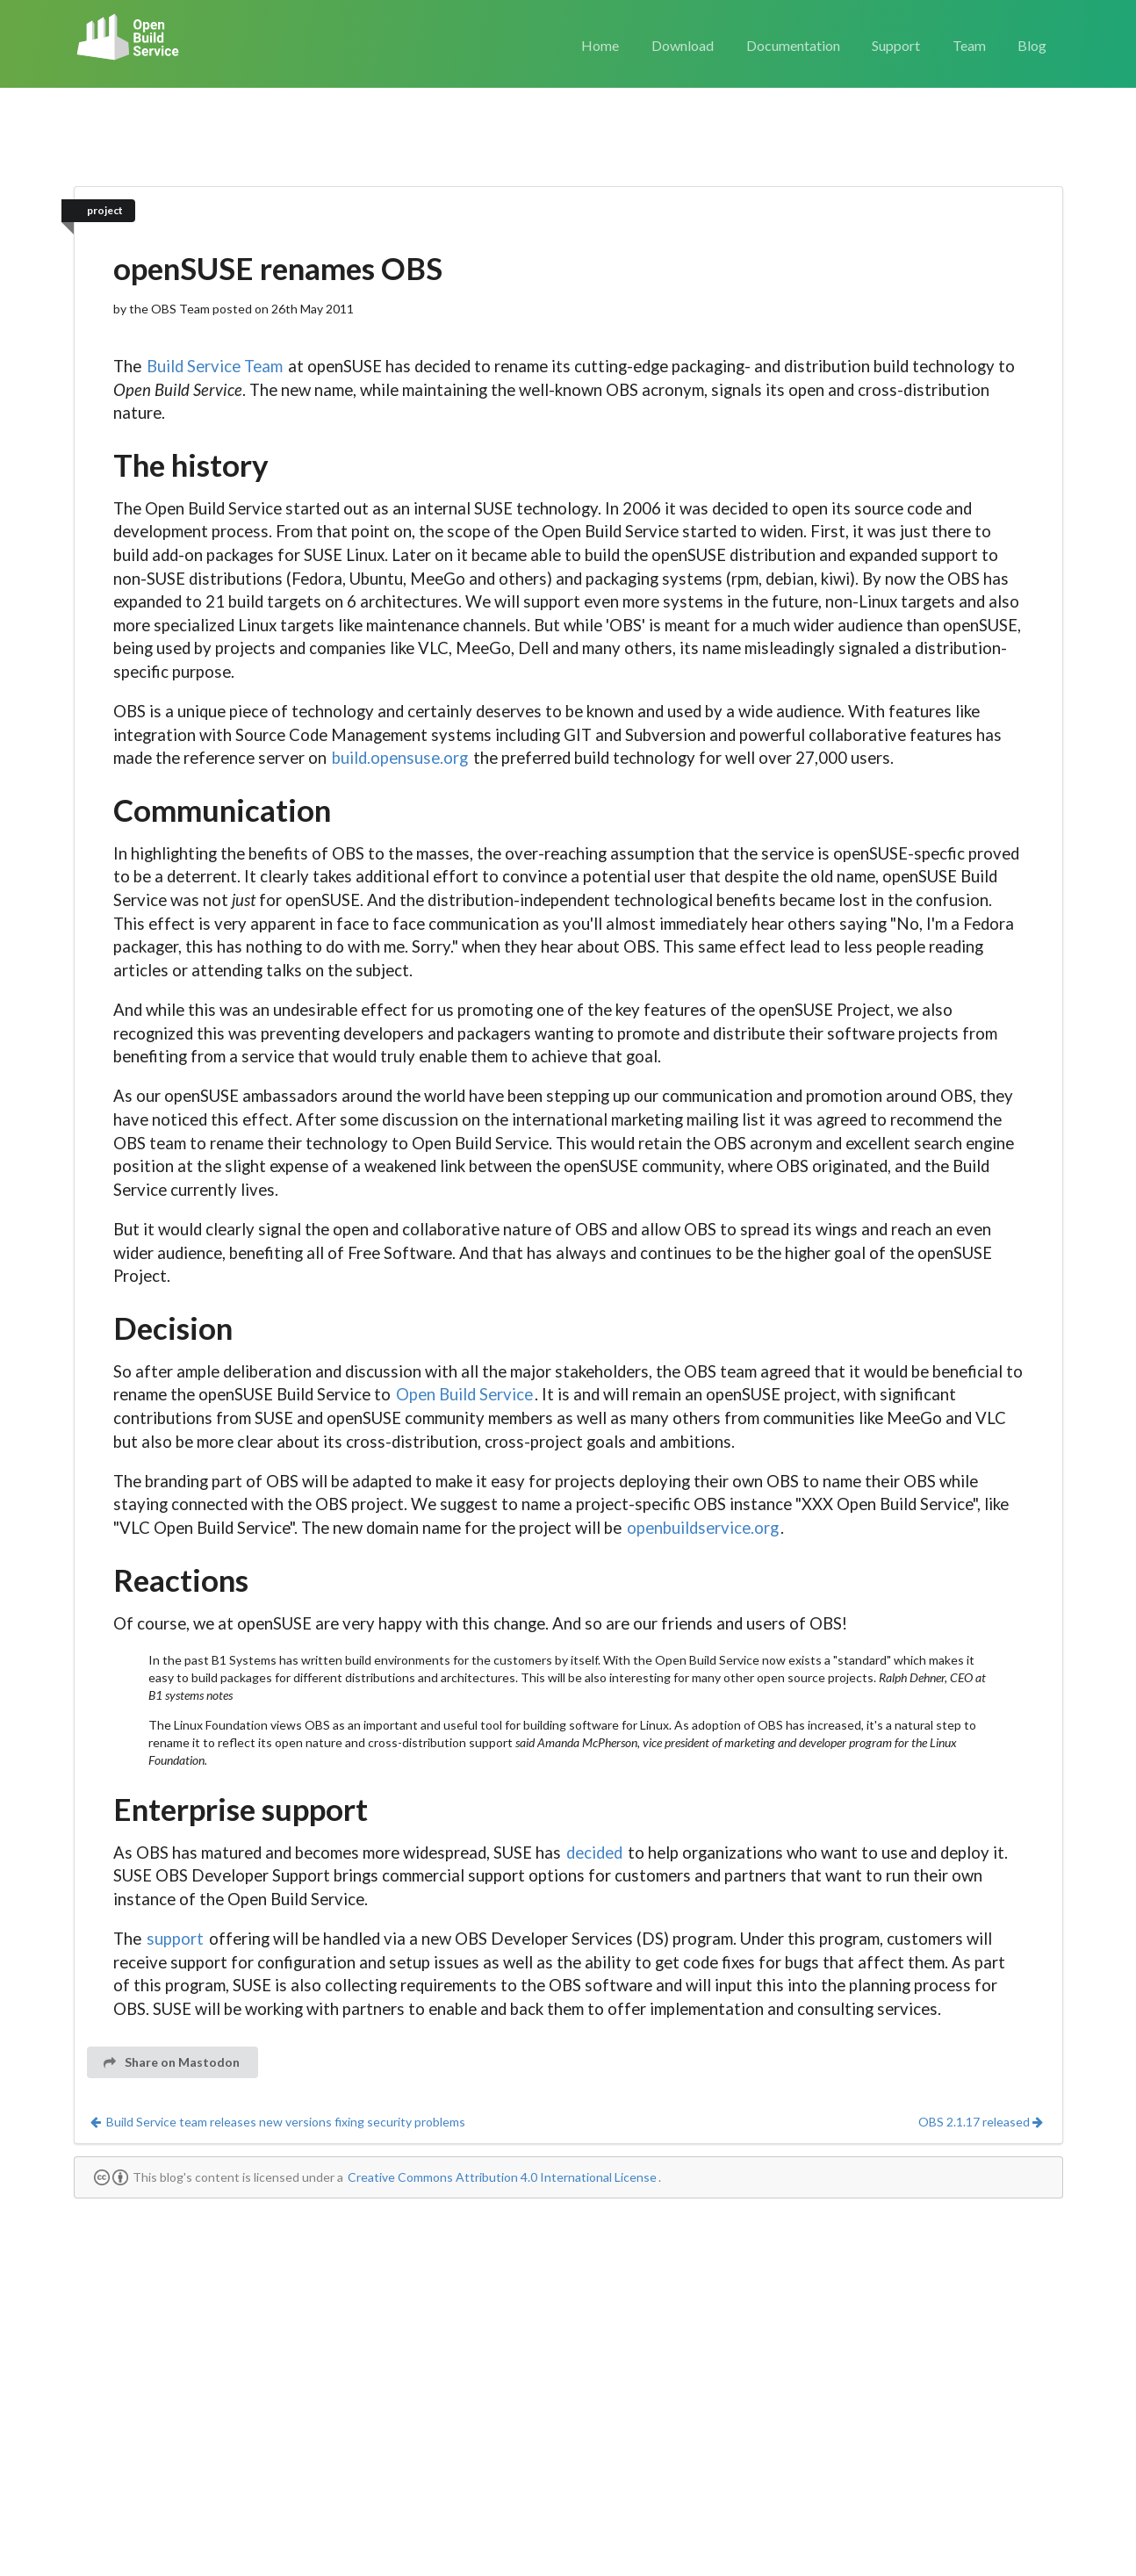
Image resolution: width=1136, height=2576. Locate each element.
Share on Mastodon (172, 2061)
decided (594, 1852)
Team (969, 45)
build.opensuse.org (400, 757)
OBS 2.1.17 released (981, 2121)
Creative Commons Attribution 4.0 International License (502, 2176)
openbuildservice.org (703, 1527)
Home (600, 45)
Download (682, 45)
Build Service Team (215, 366)
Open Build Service (464, 1394)
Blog (1031, 45)
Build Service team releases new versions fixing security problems (277, 2121)
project (105, 210)
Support (896, 45)
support (175, 1938)
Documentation (793, 45)
